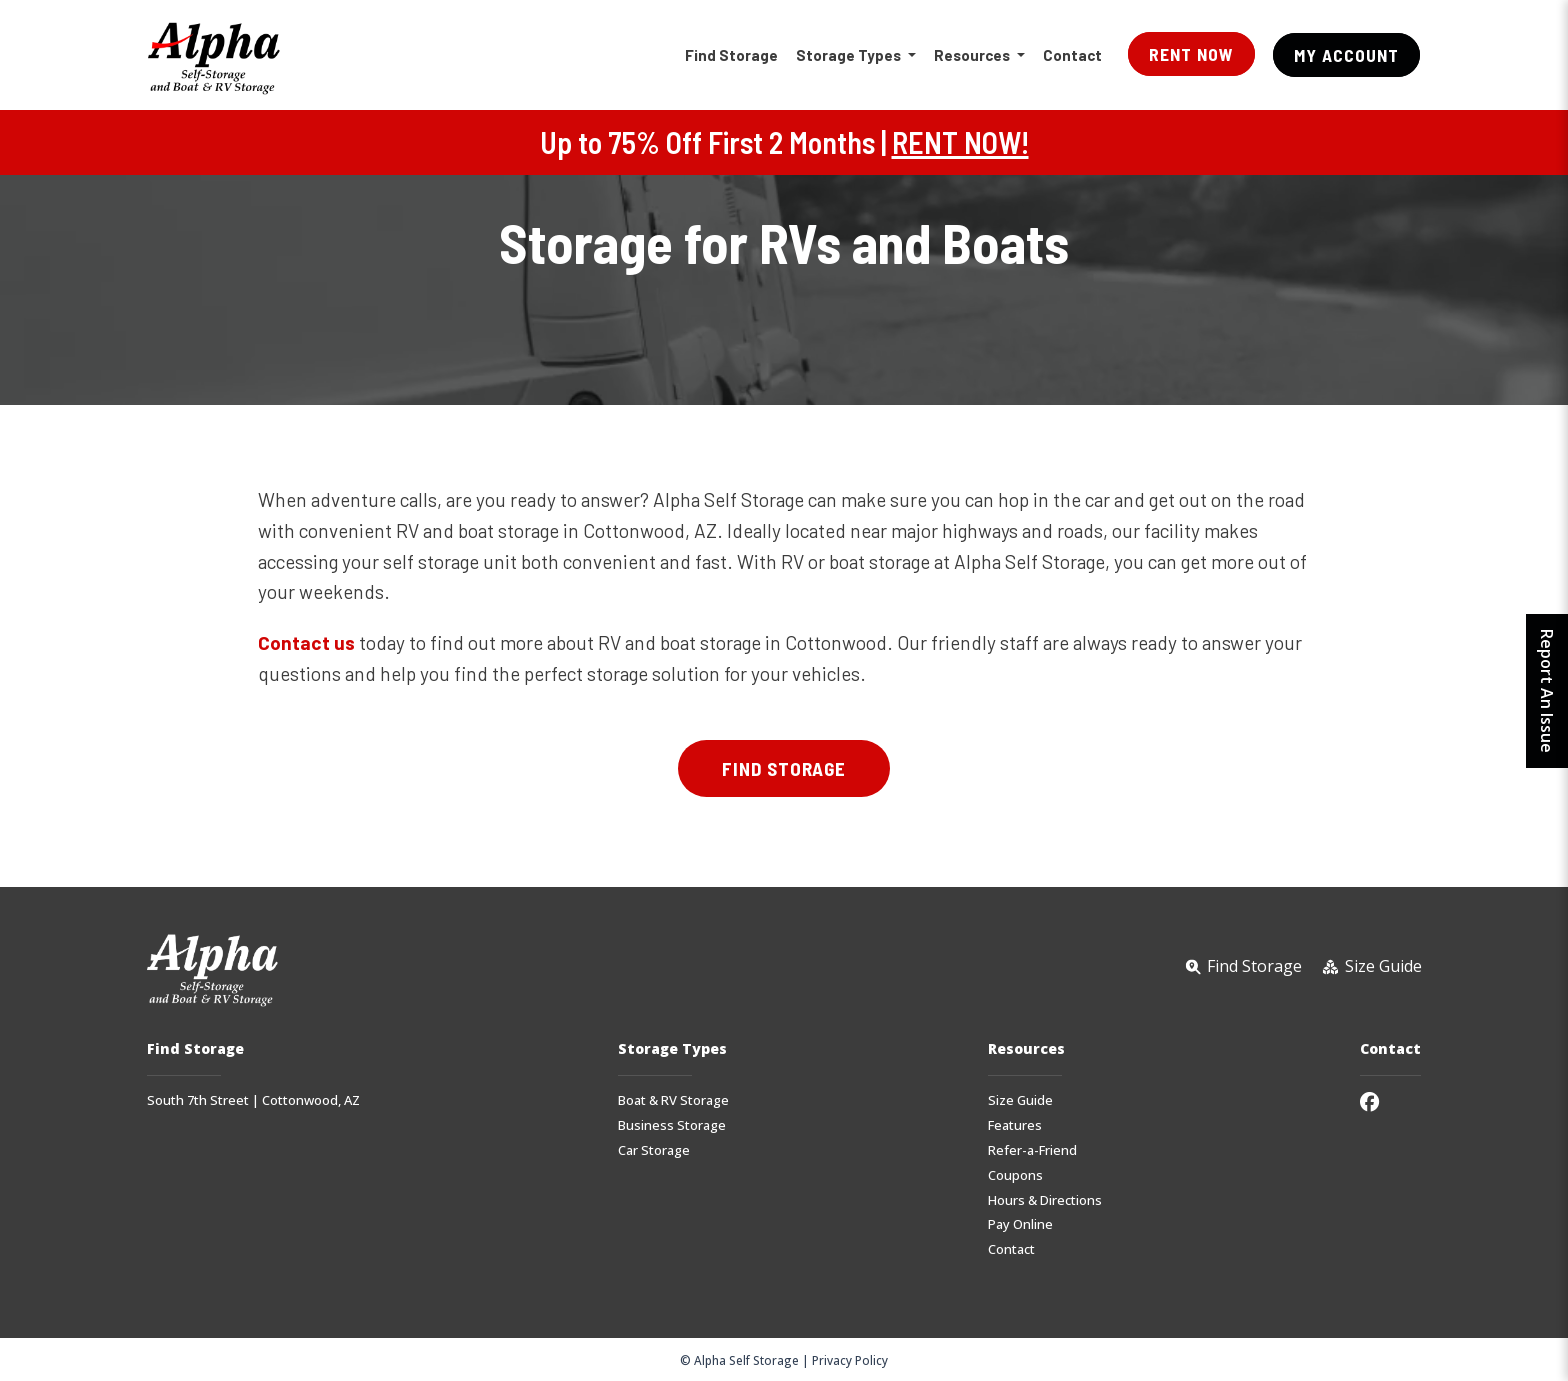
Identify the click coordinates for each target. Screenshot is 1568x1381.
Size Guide (1020, 1100)
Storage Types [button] (850, 55)
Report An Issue (1547, 691)
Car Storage (654, 1150)
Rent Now (1191, 54)
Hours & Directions (1045, 1200)
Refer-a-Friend (1032, 1150)
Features (1015, 1125)
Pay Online (1020, 1224)
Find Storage (731, 55)
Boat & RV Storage (673, 1100)
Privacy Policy (850, 1360)
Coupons (1015, 1175)
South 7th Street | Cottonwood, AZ (253, 1100)
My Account (1346, 55)
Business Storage (672, 1125)
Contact (1072, 55)
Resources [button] (973, 55)
